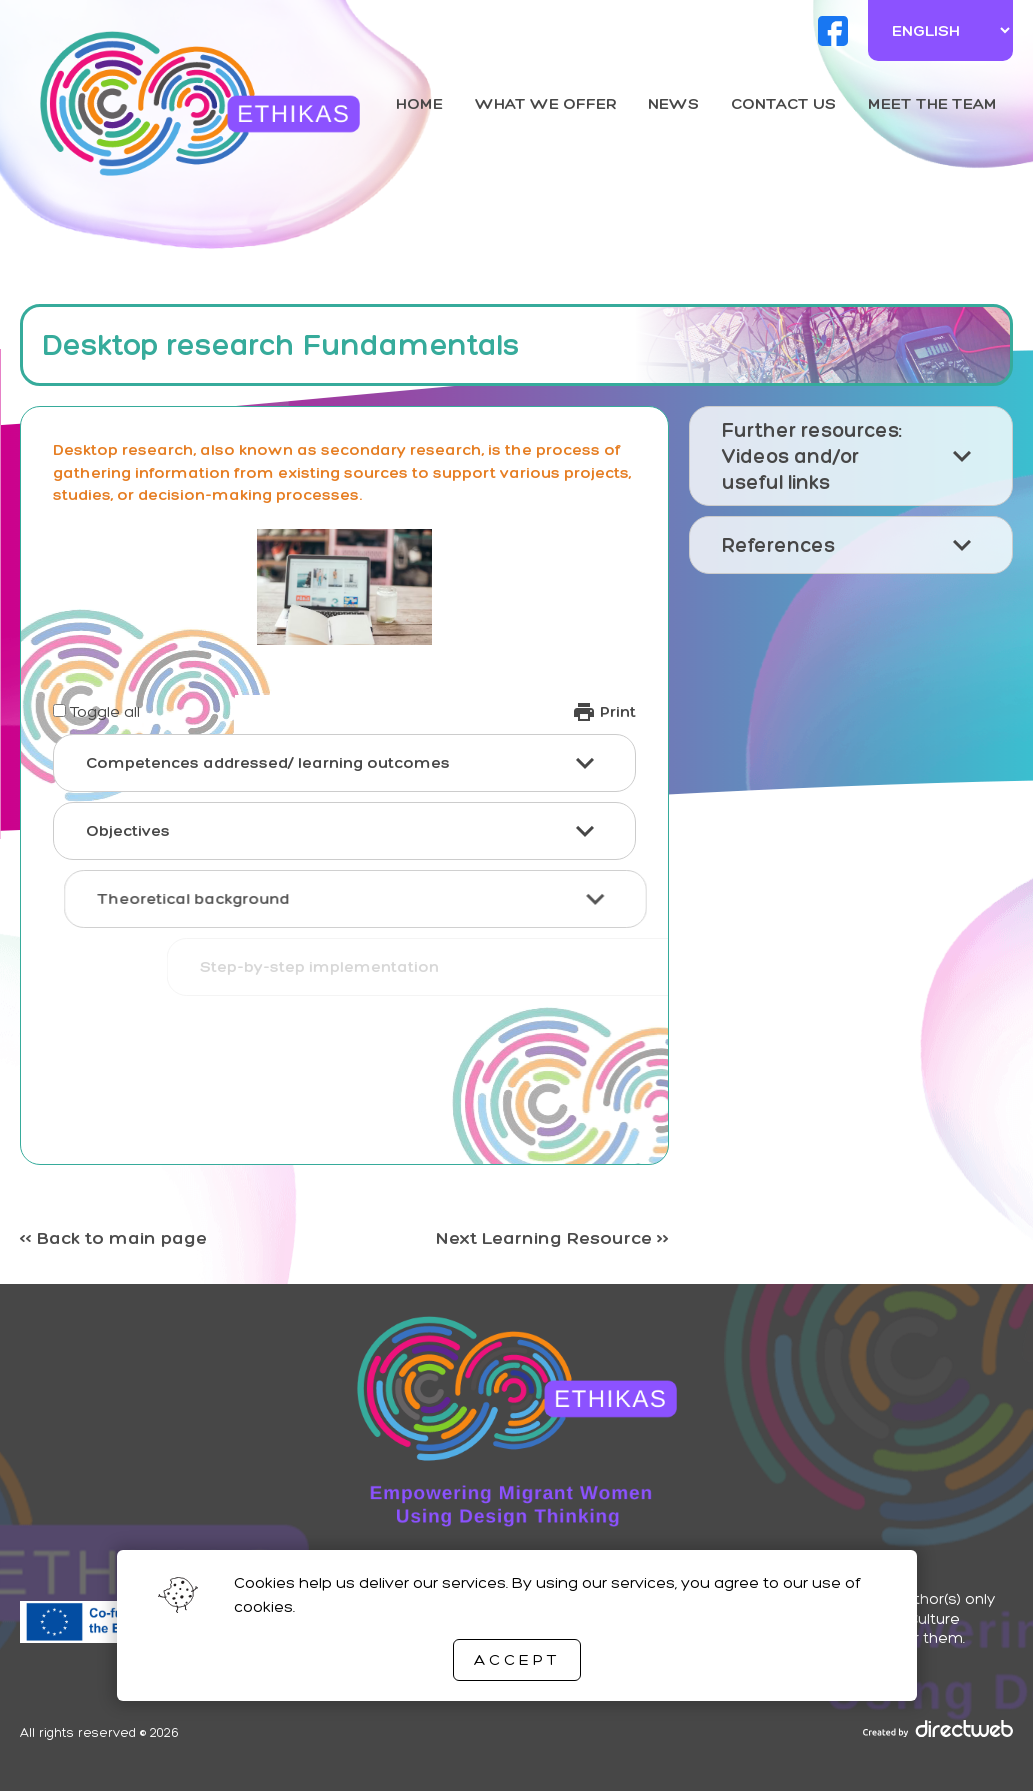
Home (419, 103)
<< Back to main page (113, 1238)
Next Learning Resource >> (552, 1238)
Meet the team (932, 103)
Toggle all (105, 711)
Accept (517, 1659)
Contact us (783, 103)
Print (604, 712)
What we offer (546, 103)
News (673, 103)
